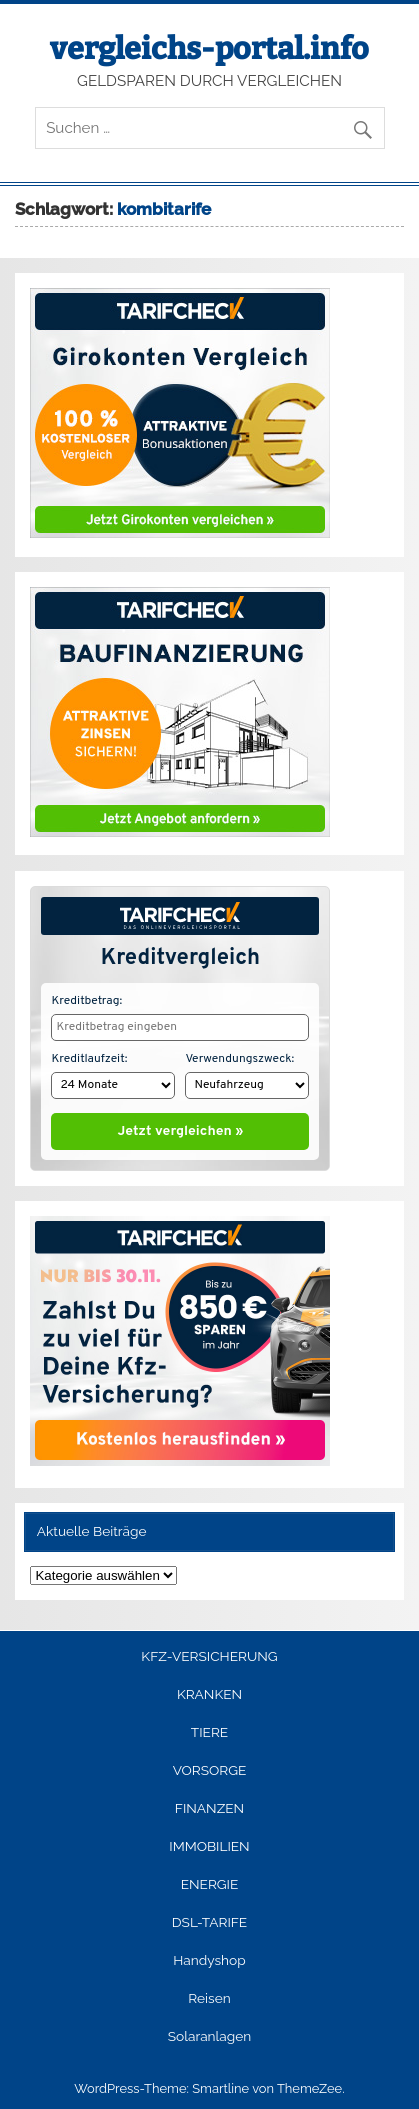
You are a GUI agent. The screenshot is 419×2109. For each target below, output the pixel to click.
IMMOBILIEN (209, 1842)
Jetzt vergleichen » (180, 1127)
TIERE (209, 1728)
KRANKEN (209, 1690)
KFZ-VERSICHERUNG (209, 1652)
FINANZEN (209, 1804)
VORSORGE (210, 1766)
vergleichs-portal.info (209, 49)
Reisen (209, 1994)
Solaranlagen (209, 2032)
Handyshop (209, 1956)
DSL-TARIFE (209, 1918)
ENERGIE (210, 1880)
